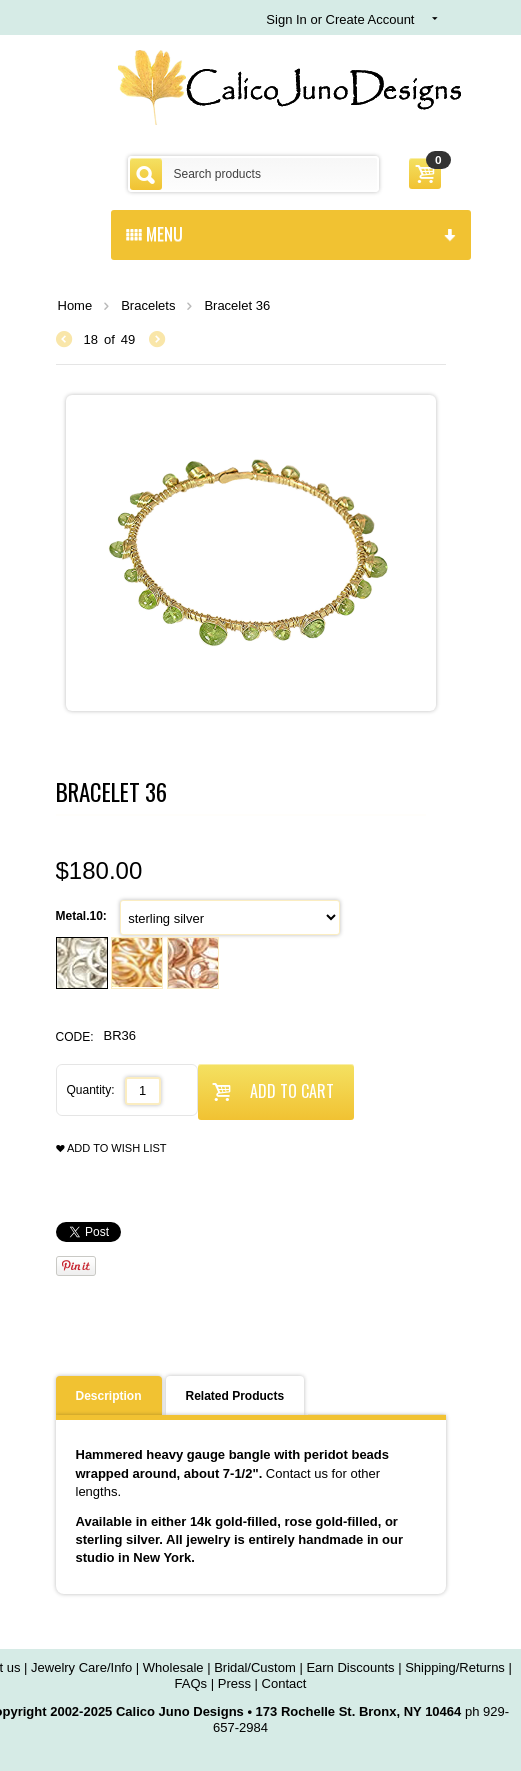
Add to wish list (111, 1148)
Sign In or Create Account (340, 19)
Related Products (235, 1396)
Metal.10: (83, 916)
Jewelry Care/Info (81, 1667)
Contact (284, 1683)
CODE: (75, 1037)
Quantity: (91, 1090)
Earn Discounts (350, 1667)
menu (291, 233)
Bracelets (148, 305)
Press (234, 1683)
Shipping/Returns (455, 1667)
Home (75, 305)
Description (109, 1396)
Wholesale (173, 1667)
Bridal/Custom (255, 1667)
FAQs (191, 1683)
